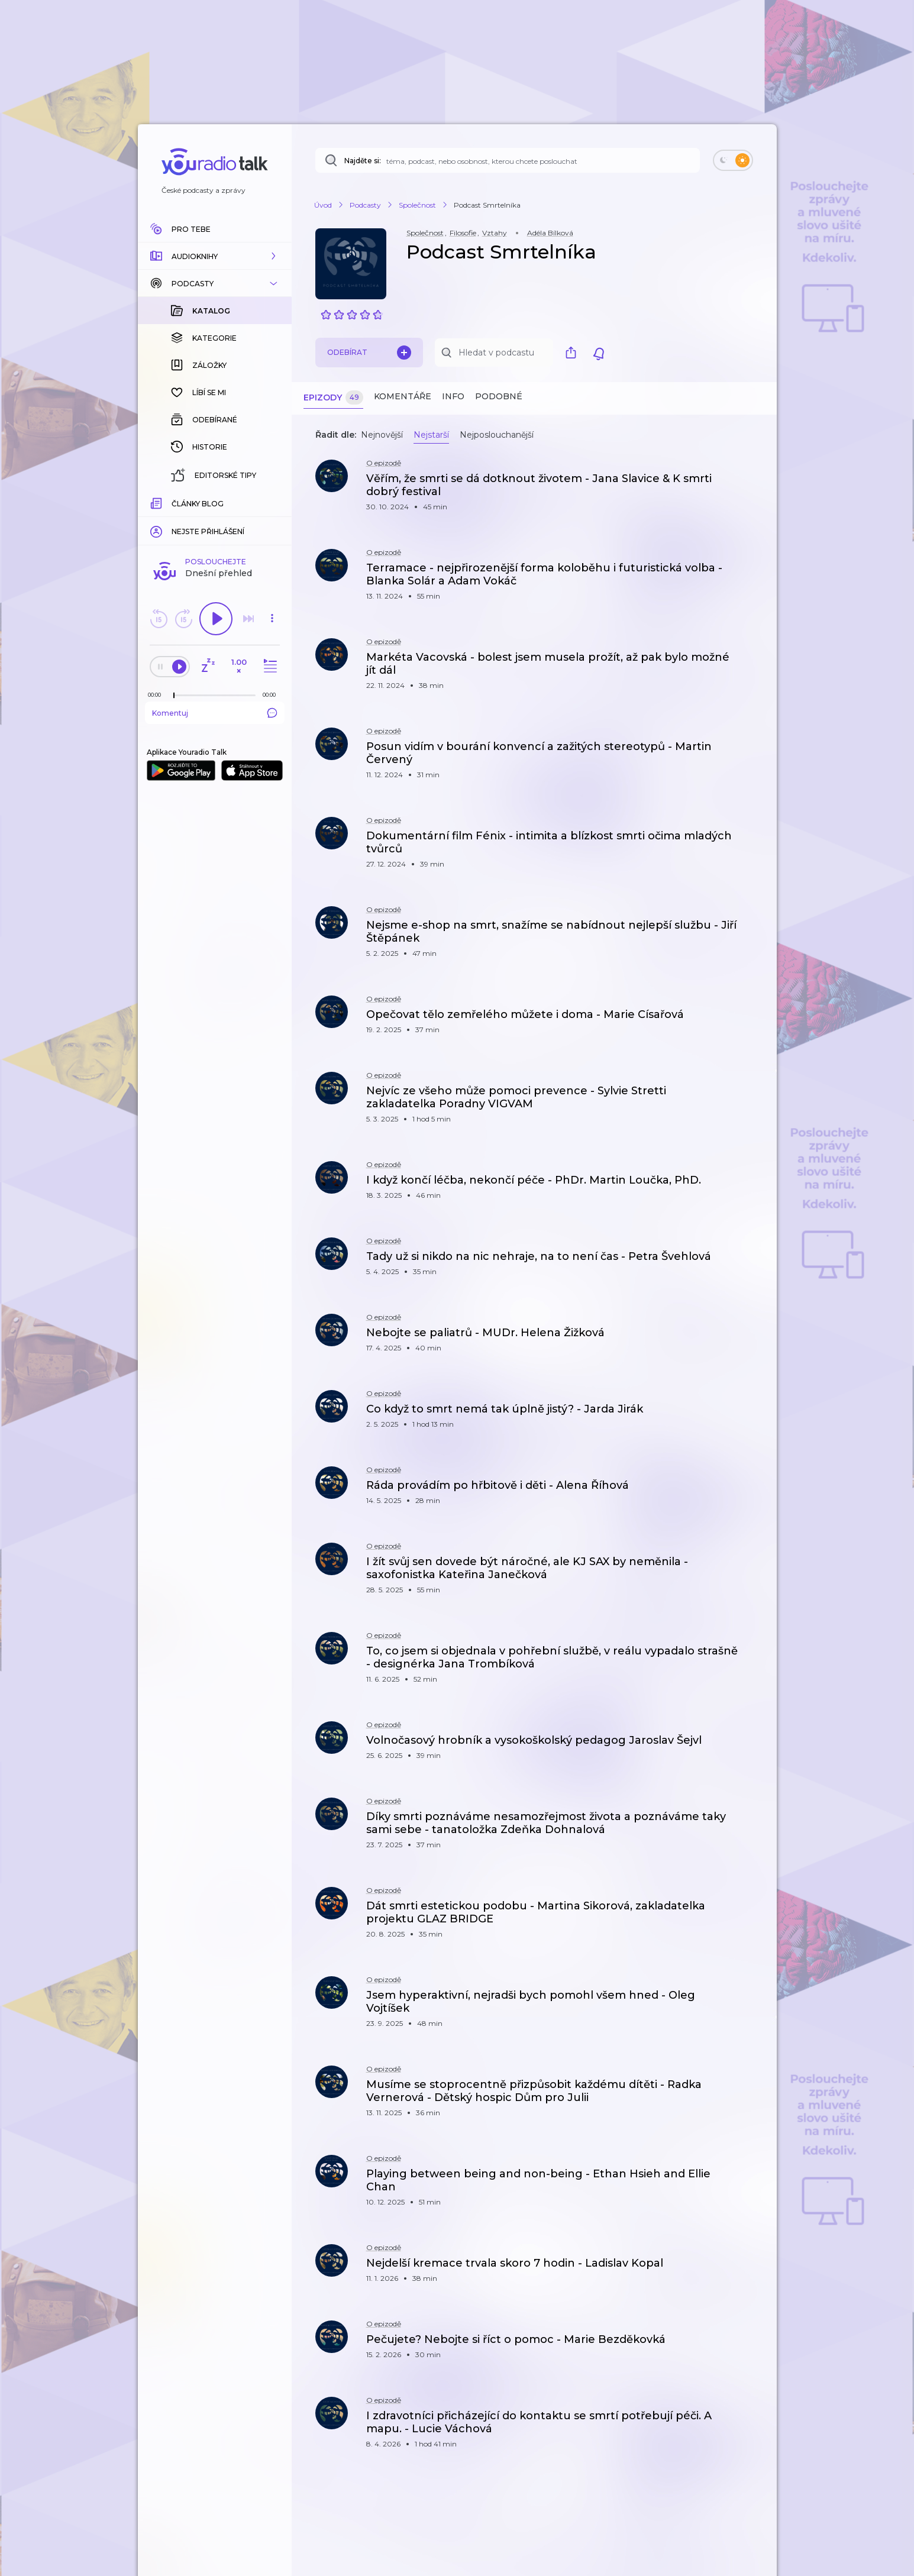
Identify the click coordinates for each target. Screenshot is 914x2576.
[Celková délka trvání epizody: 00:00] (272, 502)
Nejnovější (382, 434)
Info (453, 396)
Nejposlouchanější (497, 434)
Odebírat (369, 352)
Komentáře (402, 396)
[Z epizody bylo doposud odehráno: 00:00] (157, 502)
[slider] (174, 503)
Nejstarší (431, 434)
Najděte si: (362, 160)
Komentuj (214, 520)
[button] (215, 256)
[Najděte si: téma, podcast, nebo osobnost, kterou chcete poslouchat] (507, 160)
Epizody (333, 398)
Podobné (498, 396)
